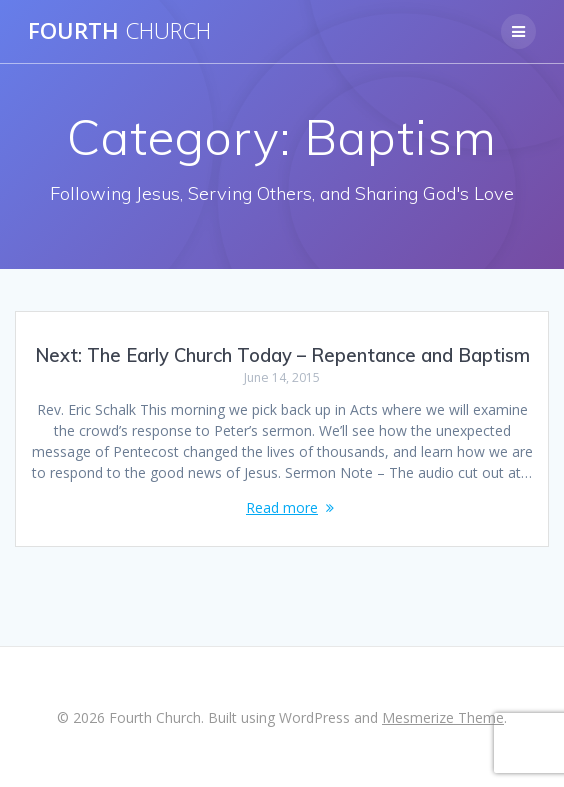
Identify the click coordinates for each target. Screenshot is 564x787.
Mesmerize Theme (443, 717)
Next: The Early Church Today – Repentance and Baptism (282, 355)
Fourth (119, 31)
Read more (282, 507)
